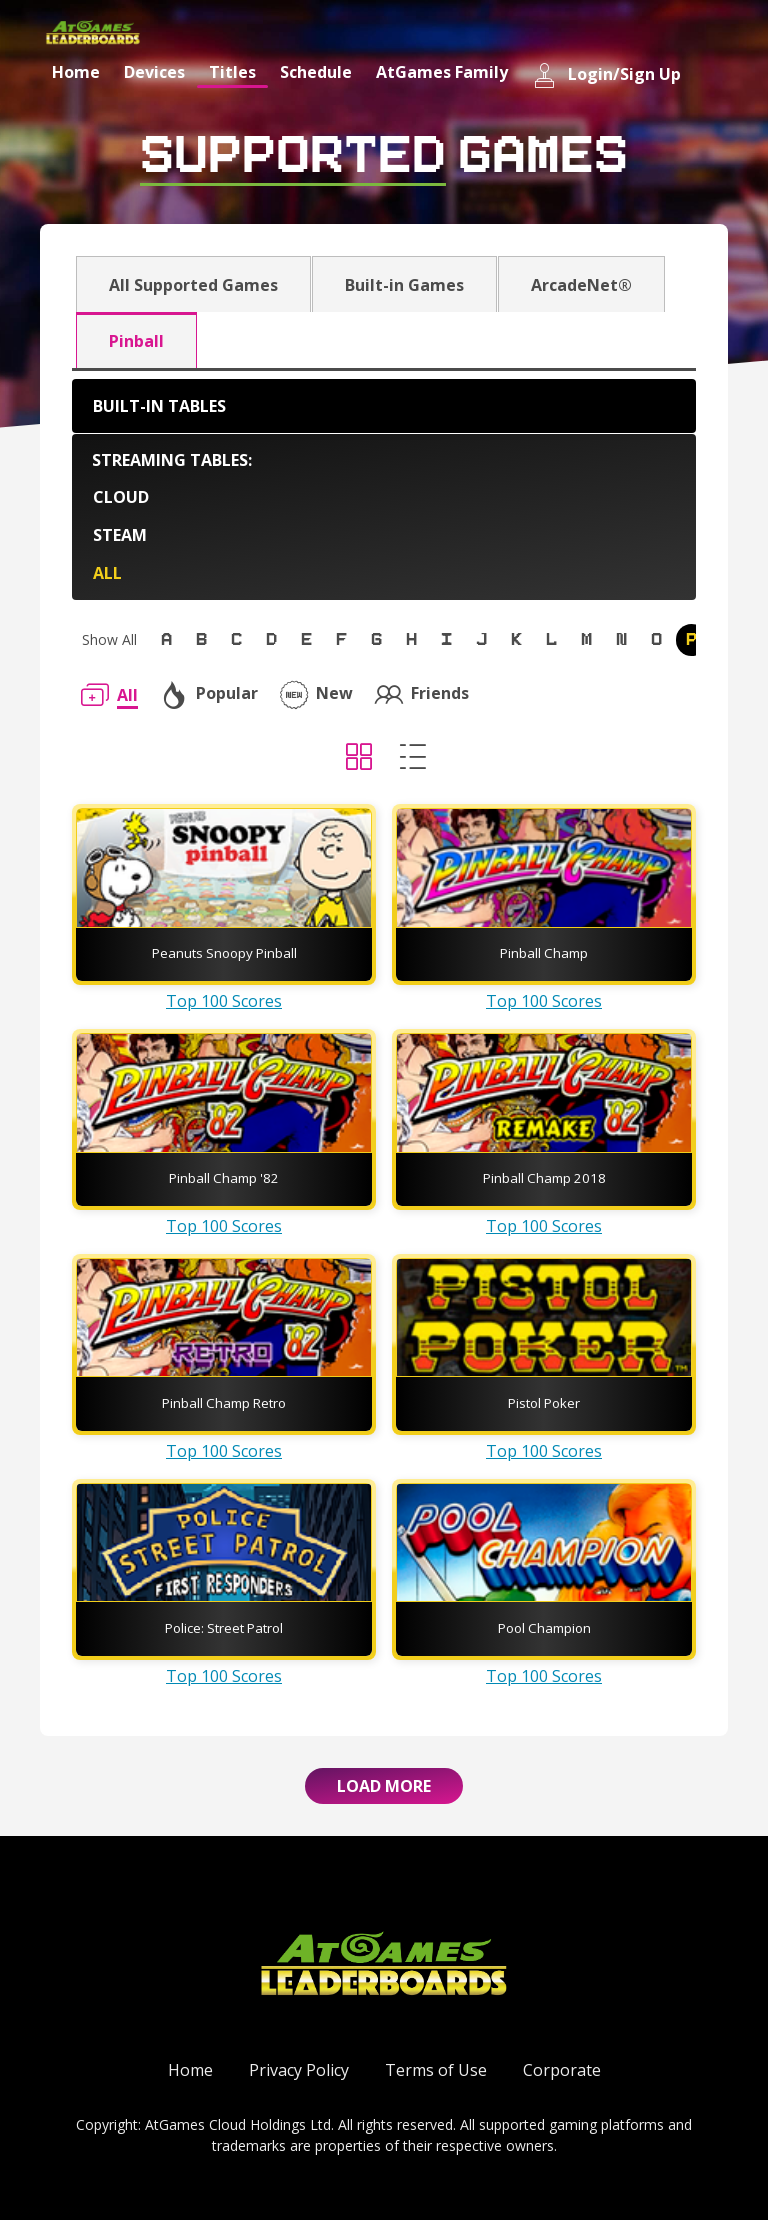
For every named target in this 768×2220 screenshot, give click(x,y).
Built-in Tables (159, 406)
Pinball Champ (544, 953)
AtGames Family (442, 72)
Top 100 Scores (224, 1001)
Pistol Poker (544, 1403)
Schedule (316, 72)
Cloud (121, 497)
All (107, 573)
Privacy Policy (299, 2070)
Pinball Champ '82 (224, 1178)
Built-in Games (404, 285)
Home (76, 72)
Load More (384, 1786)
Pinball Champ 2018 (544, 1178)
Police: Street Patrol (224, 1628)
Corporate (562, 2070)
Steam (120, 535)
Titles (232, 72)
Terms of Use (436, 2070)
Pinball (136, 341)
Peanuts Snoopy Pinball (224, 953)
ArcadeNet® (581, 285)
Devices (154, 72)
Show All (109, 639)
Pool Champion (544, 1628)
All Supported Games (193, 285)
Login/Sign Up (606, 75)
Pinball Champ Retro (224, 1403)
